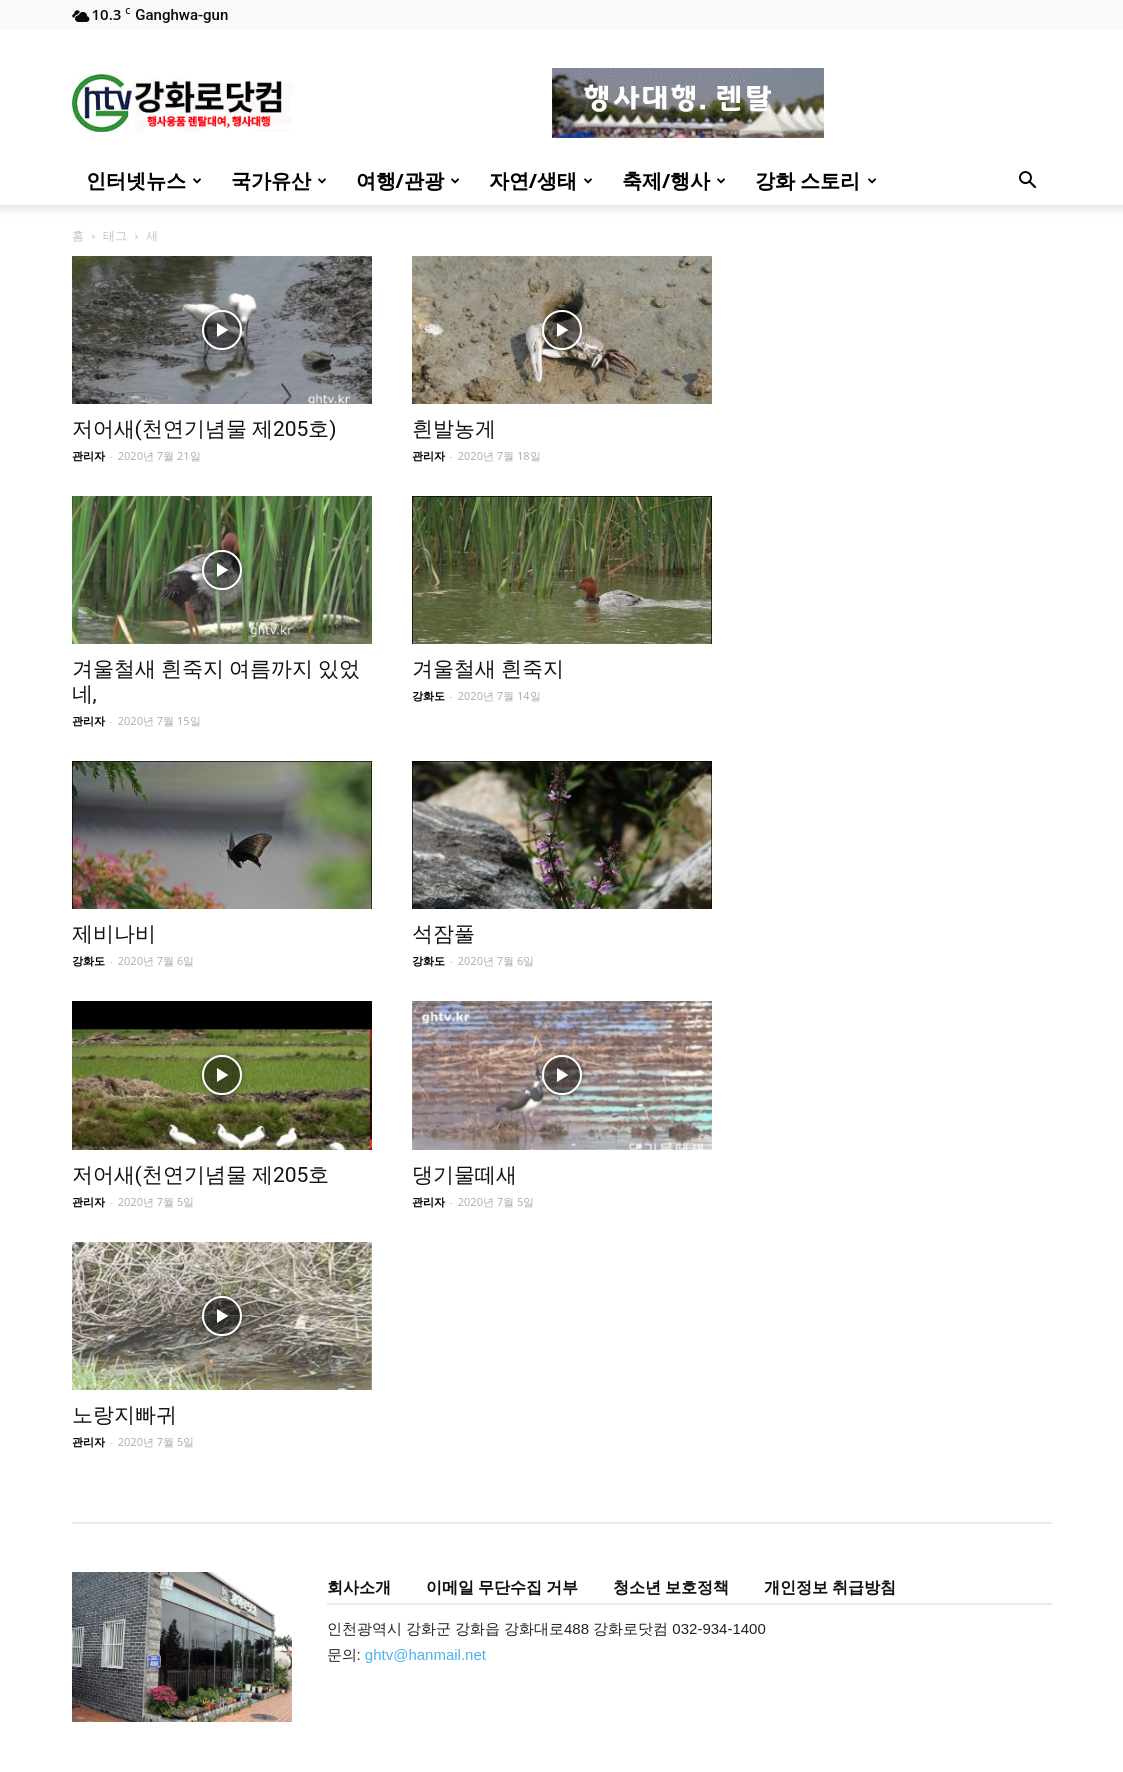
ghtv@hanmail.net (425, 1654)
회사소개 (359, 1587)
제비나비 (114, 934)
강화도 (428, 695)
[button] (1028, 182)
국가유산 (279, 180)
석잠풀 (443, 934)
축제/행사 (674, 180)
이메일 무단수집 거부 (502, 1587)
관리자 (88, 455)
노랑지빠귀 (124, 1415)
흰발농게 (454, 429)
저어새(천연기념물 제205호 (201, 1175)
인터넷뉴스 (144, 180)
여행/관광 (408, 180)
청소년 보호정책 (671, 1587)
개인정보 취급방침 (830, 1587)
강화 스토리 (815, 180)
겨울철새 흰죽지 (488, 669)
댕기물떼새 (464, 1175)
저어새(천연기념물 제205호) (204, 429)
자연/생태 (541, 180)
